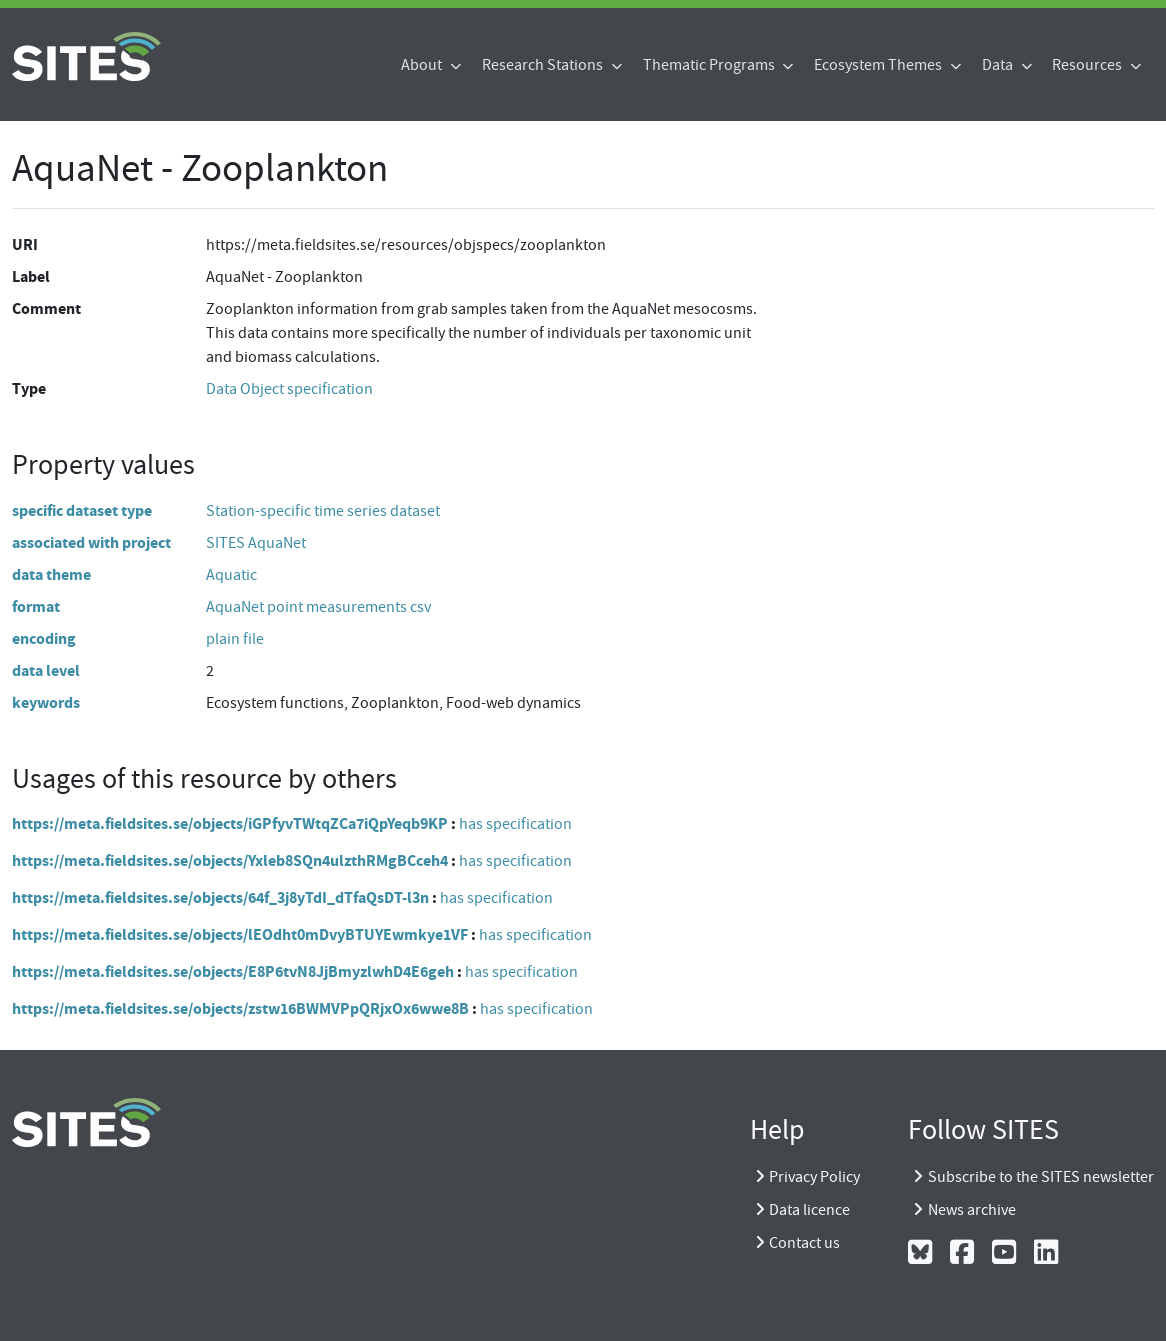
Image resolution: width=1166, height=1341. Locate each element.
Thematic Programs (710, 65)
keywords (46, 702)
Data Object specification (289, 389)
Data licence (809, 1210)
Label (31, 276)
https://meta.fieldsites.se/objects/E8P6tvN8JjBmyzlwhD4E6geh (233, 971)
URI (25, 244)
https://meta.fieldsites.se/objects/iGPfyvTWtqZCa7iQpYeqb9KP (230, 823)
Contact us (804, 1243)
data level (46, 670)
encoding (44, 638)
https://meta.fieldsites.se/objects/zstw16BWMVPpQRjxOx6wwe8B (240, 1008)
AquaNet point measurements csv (318, 607)
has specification (515, 824)
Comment (46, 308)
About (423, 65)
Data (999, 65)
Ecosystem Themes (879, 65)
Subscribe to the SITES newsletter (1041, 1177)
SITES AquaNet (256, 543)
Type (29, 388)
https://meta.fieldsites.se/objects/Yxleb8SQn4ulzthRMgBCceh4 (230, 860)
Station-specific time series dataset (323, 511)
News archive (972, 1210)
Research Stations (544, 65)
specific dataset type (82, 510)
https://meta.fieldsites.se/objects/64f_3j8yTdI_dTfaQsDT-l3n (220, 897)
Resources (1088, 65)
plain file (235, 639)
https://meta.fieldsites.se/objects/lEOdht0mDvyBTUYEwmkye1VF (240, 934)
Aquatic (231, 575)
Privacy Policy (814, 1177)
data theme (51, 574)
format (36, 606)
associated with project (91, 542)
